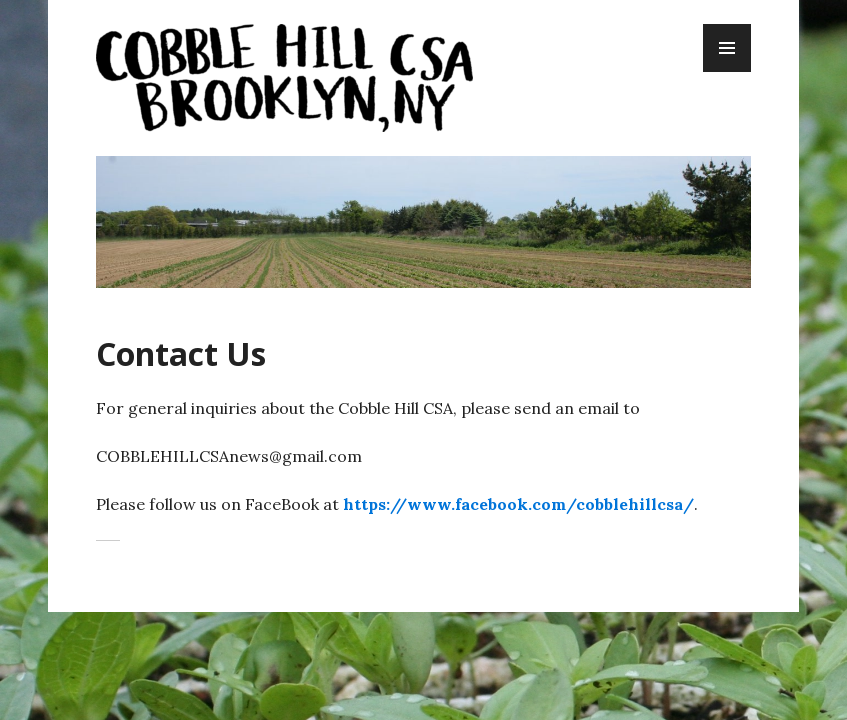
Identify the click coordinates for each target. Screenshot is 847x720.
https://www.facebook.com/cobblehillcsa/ (518, 504)
